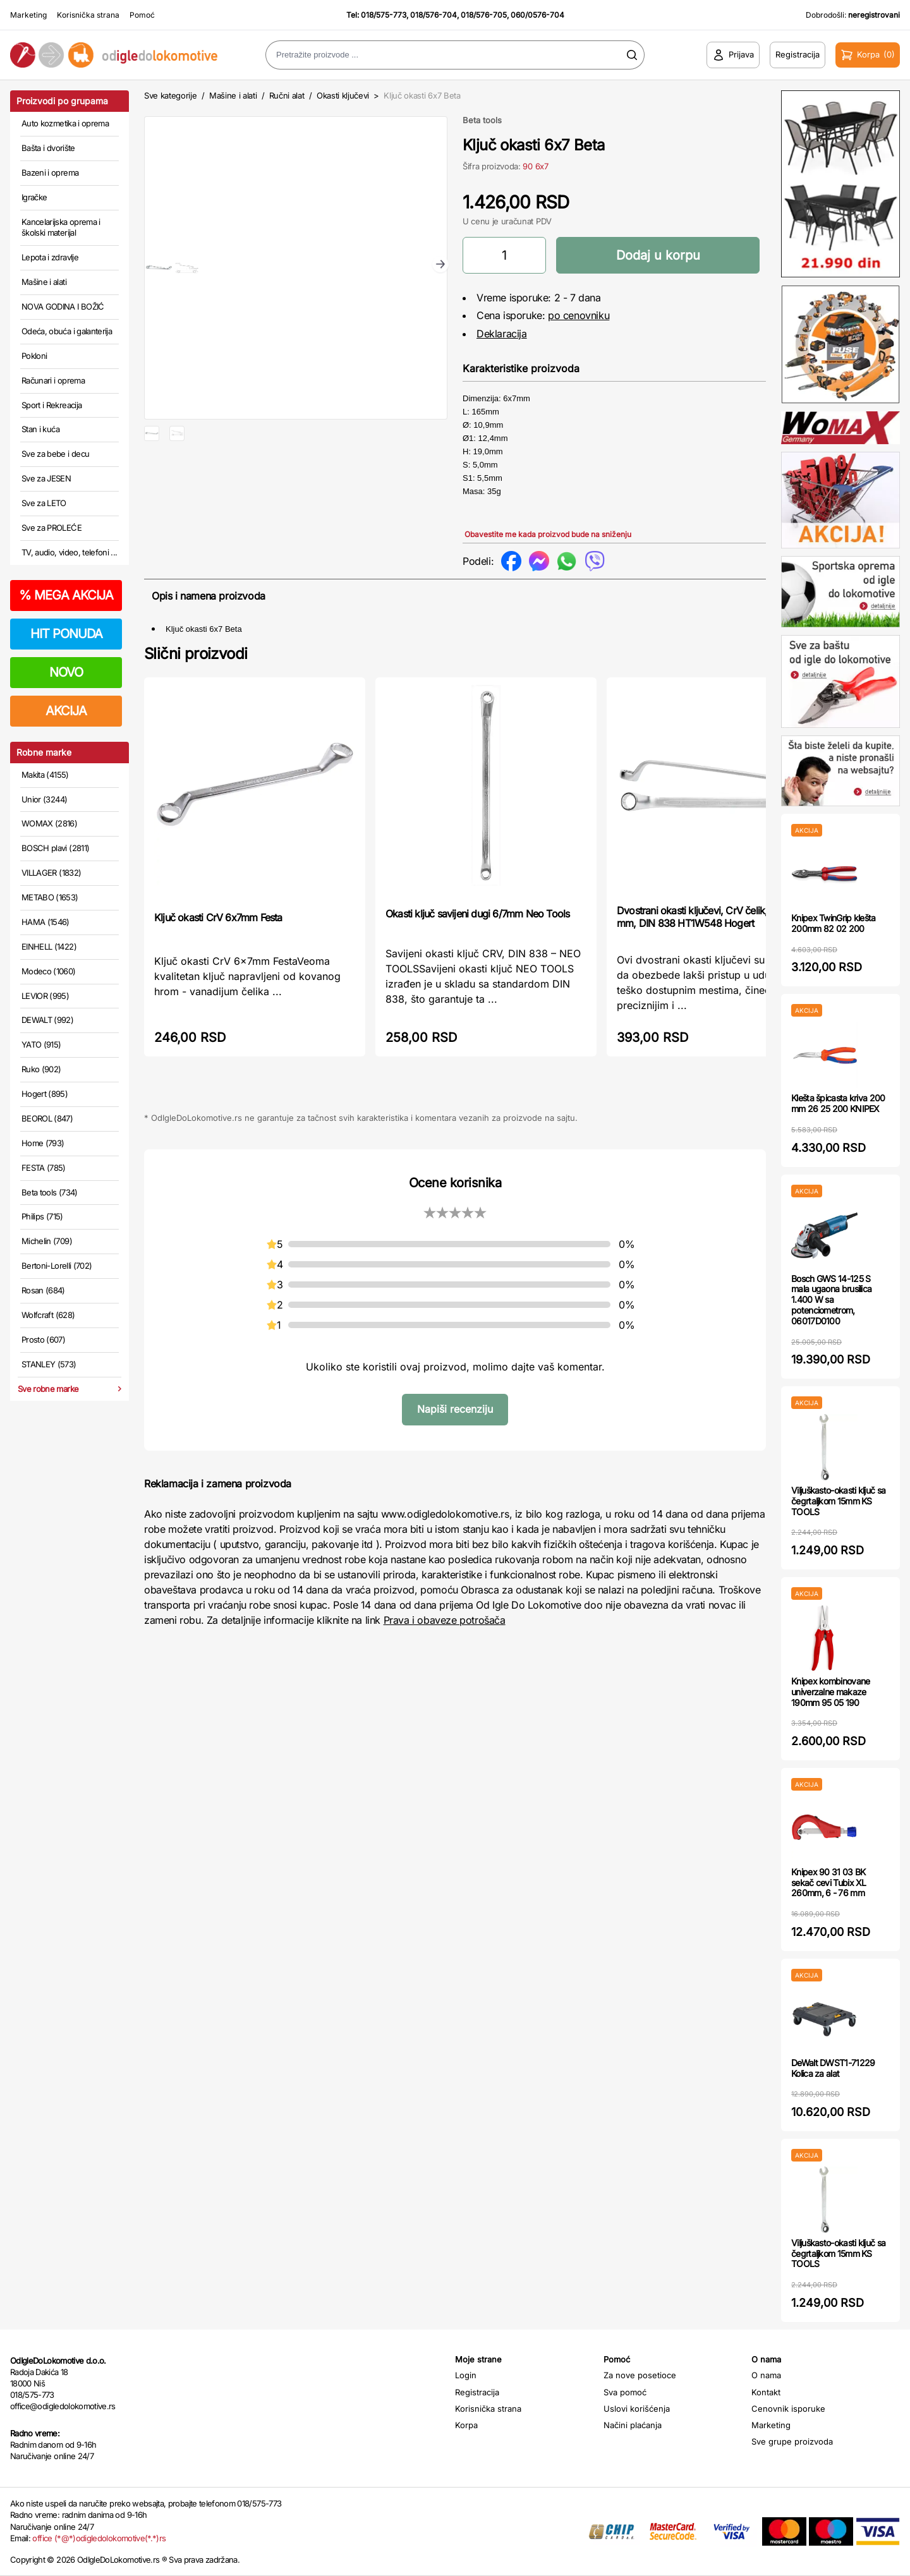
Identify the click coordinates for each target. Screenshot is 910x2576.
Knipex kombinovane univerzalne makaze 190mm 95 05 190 (830, 1692)
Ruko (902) (41, 1069)
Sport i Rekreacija (51, 405)
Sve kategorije (170, 95)
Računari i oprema (53, 380)
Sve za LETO (43, 503)
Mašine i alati (43, 282)
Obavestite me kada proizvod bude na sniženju (547, 534)
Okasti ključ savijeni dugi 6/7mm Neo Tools (477, 913)
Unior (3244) (44, 799)
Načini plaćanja (633, 2425)
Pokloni (34, 356)
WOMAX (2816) (49, 823)
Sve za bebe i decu (55, 454)
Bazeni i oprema (49, 172)
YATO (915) (41, 1044)
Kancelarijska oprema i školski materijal (60, 227)
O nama (766, 2375)
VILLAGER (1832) (51, 873)
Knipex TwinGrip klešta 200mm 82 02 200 (833, 923)
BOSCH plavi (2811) (55, 848)
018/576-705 (484, 15)
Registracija (477, 2392)
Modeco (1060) (48, 971)
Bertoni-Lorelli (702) (56, 1266)
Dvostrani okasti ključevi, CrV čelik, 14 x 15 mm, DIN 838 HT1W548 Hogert (708, 916)
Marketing (28, 15)
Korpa (466, 2425)
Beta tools (482, 120)
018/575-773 (383, 15)
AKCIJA (66, 710)
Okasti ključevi (343, 95)
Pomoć (142, 15)
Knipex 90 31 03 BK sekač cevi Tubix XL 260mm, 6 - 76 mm (828, 1882)
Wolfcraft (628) (48, 1315)
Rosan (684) (43, 1290)
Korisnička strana (88, 15)
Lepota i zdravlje (49, 257)
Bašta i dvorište (48, 148)
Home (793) (42, 1143)
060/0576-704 (537, 15)
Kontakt (765, 2392)
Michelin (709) (46, 1241)
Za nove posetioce (640, 2375)
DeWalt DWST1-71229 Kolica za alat (833, 2068)
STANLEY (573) (48, 1364)
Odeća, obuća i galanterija (66, 331)
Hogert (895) (44, 1094)
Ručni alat (287, 95)
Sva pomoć (625, 2392)
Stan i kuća (40, 429)
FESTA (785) (43, 1168)
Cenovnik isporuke (788, 2409)
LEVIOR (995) (45, 996)
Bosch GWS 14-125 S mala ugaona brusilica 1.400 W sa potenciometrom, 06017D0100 (831, 1299)
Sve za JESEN (46, 478)
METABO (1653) (49, 897)
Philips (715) (42, 1216)
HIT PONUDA (66, 633)
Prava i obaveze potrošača (445, 1620)
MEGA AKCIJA (66, 595)
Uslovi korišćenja (637, 2409)
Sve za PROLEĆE (51, 528)
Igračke (34, 197)
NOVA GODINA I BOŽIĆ (62, 306)
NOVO (66, 672)
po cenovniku (578, 315)
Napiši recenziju (455, 1409)
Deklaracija (501, 333)
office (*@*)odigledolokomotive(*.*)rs (99, 2538)
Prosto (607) (43, 1339)
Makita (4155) (45, 775)
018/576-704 (433, 15)
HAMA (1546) (45, 922)
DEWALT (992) (47, 1020)
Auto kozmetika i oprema (65, 123)
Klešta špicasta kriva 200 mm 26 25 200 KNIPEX (838, 1103)
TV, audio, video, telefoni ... (69, 552)
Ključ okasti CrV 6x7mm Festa (218, 917)
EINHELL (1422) (48, 946)
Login (465, 2375)
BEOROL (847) (47, 1118)
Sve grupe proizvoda (792, 2441)
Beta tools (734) (49, 1192)
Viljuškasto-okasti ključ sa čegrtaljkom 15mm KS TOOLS (838, 1501)
